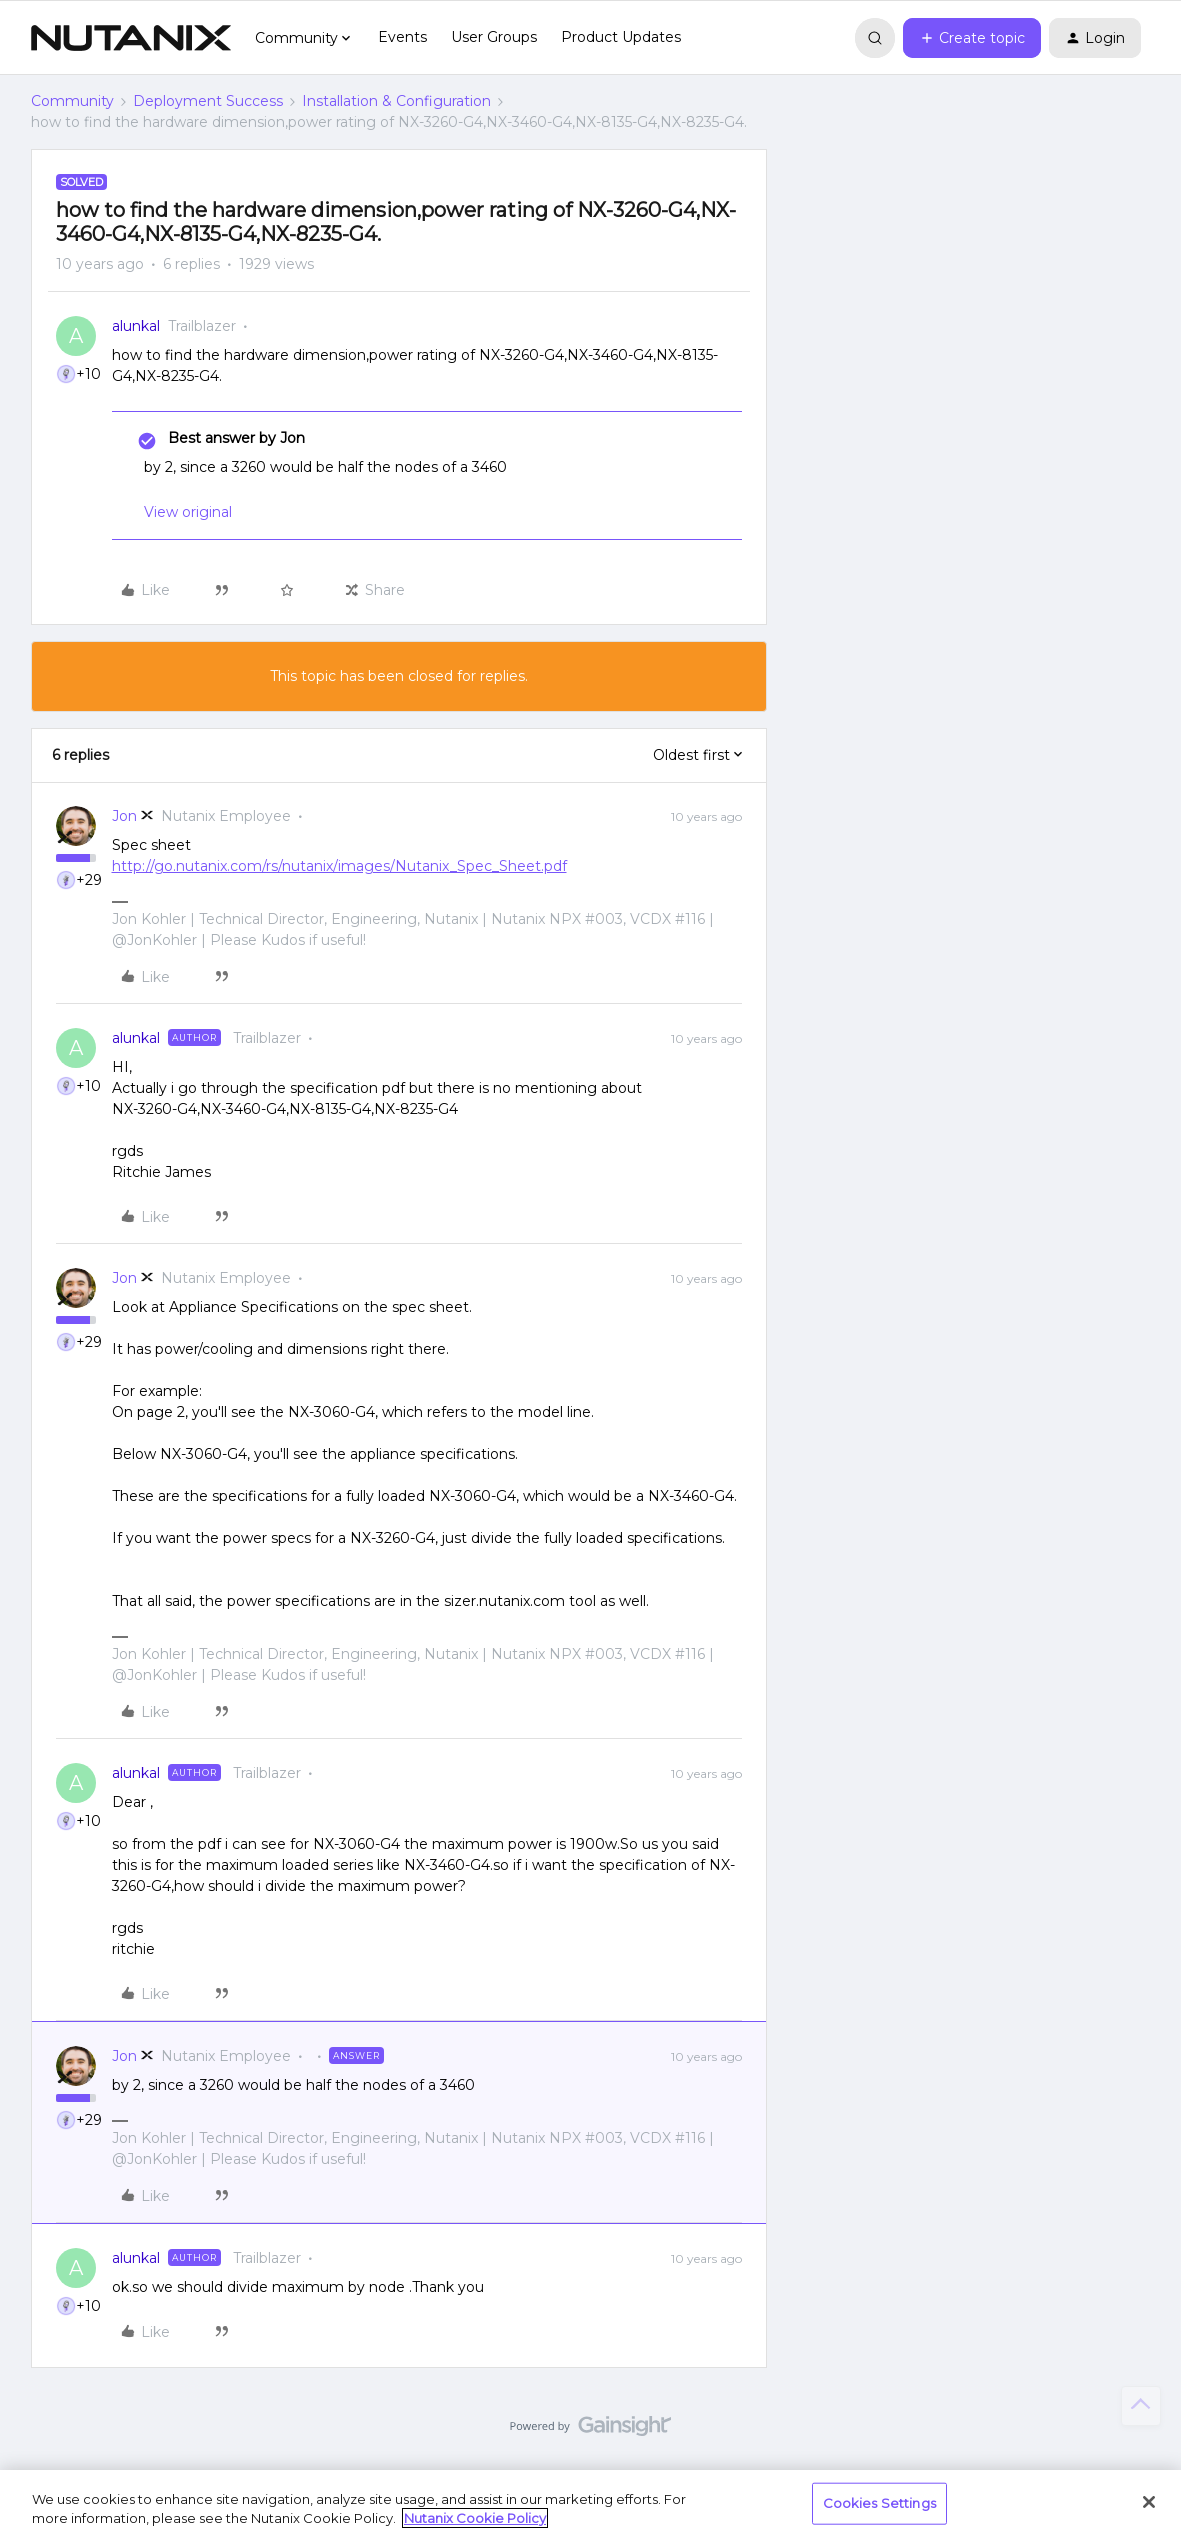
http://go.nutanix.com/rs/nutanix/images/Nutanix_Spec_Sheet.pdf (339, 866)
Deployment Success (208, 101)
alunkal (136, 326)
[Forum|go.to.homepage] (131, 38)
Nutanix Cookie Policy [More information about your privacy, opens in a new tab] (475, 2518)
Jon (124, 816)
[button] (972, 38)
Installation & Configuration (396, 101)
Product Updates (621, 37)
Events (402, 37)
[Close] (1149, 2502)
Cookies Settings (879, 2503)
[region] (590, 2504)
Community (72, 101)
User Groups (494, 37)
